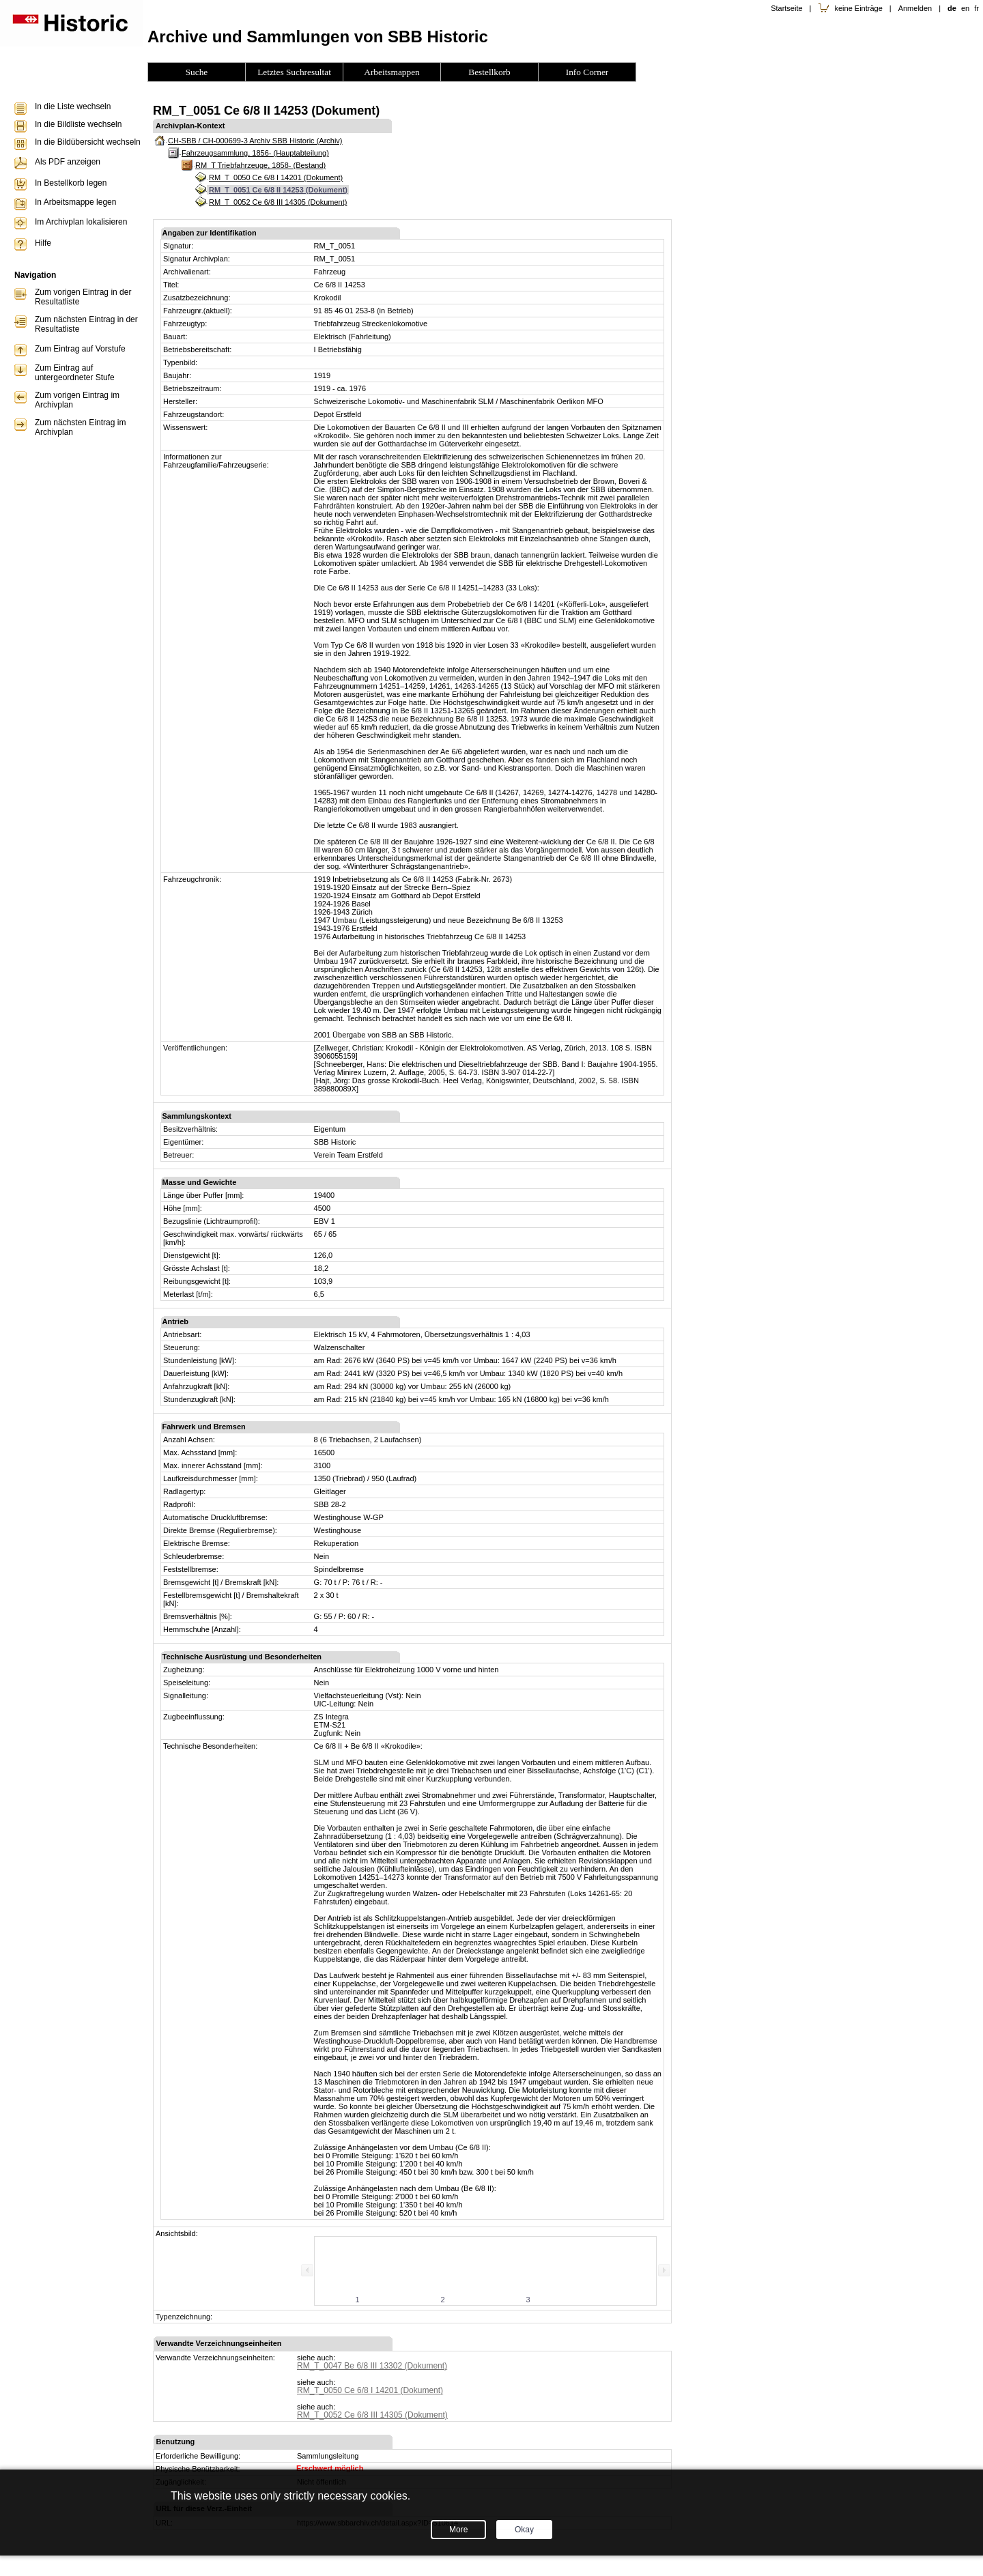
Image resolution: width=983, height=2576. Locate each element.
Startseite (786, 8)
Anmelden (915, 8)
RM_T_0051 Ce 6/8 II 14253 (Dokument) (278, 190)
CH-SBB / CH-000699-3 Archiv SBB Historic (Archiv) (255, 141)
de (952, 8)
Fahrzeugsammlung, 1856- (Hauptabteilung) (255, 153)
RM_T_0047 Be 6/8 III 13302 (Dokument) (372, 2366)
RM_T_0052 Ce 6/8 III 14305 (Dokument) (278, 202)
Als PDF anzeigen (67, 162)
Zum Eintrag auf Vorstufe (80, 349)
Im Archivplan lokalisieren (81, 222)
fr (976, 8)
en (965, 8)
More (458, 2529)
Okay (524, 2529)
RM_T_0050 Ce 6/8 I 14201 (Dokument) (276, 177)
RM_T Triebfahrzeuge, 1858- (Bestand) (260, 165)
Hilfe (43, 243)
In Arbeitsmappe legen (75, 202)
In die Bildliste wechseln (78, 124)
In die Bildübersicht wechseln (88, 142)
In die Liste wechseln (73, 106)
